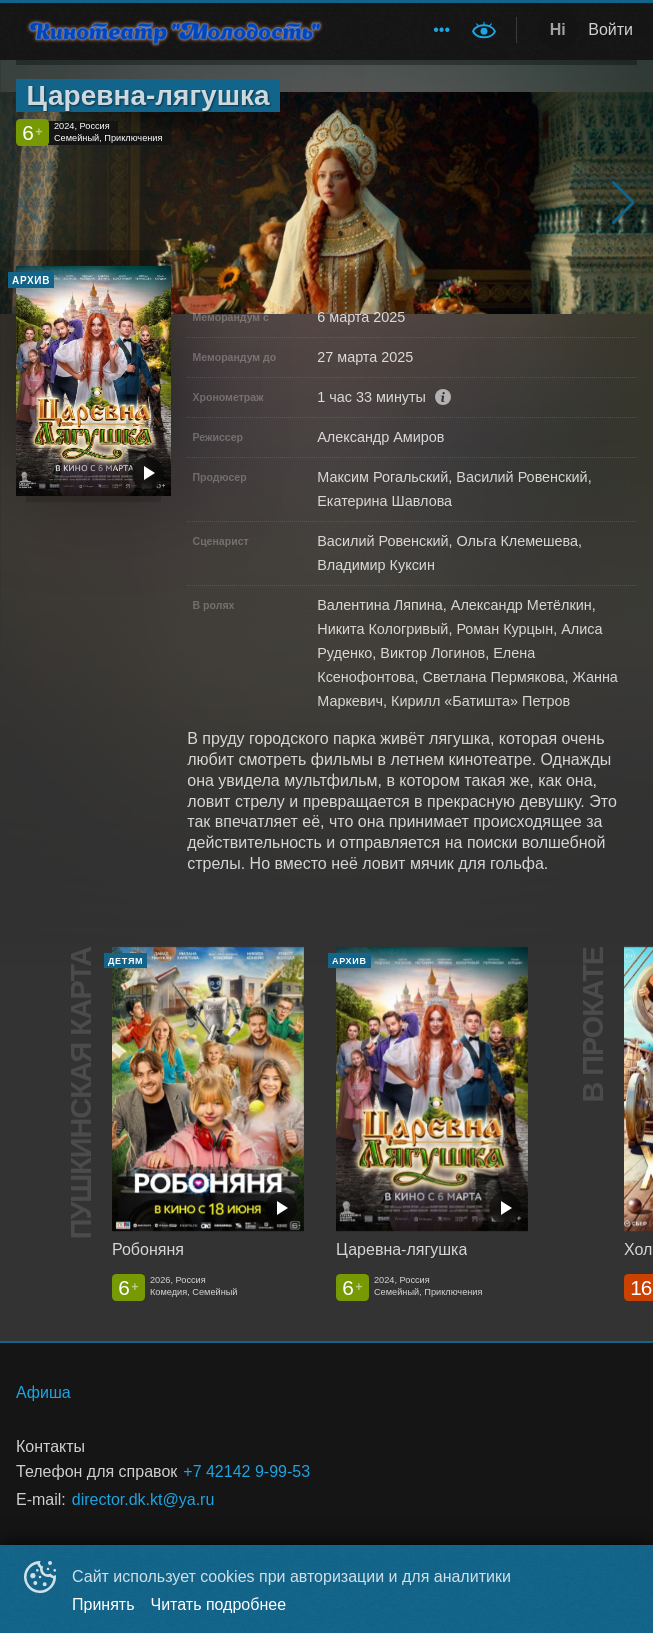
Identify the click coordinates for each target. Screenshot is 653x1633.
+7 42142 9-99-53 (246, 1471)
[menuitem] (442, 30)
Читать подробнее (219, 1604)
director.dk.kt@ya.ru (143, 1499)
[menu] (405, 30)
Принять (103, 1604)
